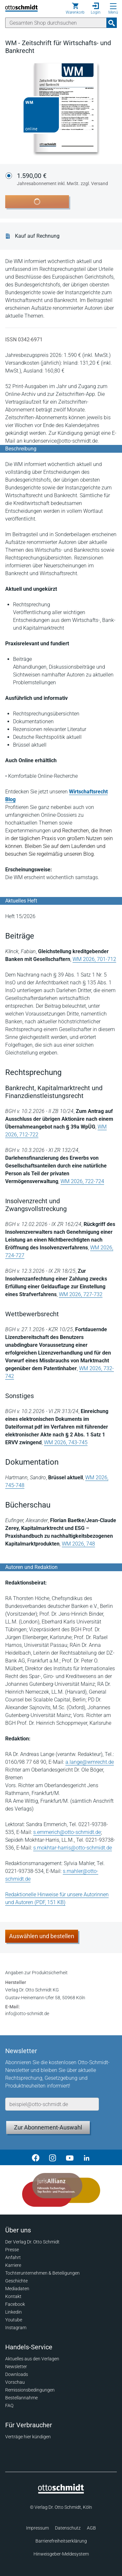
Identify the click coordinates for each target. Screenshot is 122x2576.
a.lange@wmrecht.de (89, 1762)
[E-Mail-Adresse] (52, 2104)
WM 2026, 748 (78, 1544)
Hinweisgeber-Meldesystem (61, 2554)
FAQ (9, 2405)
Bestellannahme (21, 2397)
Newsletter (16, 2366)
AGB (91, 2528)
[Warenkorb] (75, 8)
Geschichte (16, 2280)
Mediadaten (17, 2288)
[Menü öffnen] (113, 6)
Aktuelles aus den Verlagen (32, 2358)
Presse (12, 2249)
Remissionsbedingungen (30, 2390)
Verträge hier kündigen (28, 2436)
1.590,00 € (62, 179)
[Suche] (56, 23)
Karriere (13, 2265)
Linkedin (13, 2312)
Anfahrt (13, 2257)
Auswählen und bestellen (41, 1936)
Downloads (16, 2374)
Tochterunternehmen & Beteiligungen (42, 2273)
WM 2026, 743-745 (66, 1442)
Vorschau (15, 2382)
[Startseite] (61, 2491)
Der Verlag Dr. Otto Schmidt (32, 2241)
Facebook (15, 2304)
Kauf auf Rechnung (37, 236)
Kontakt (13, 2296)
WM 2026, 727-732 (80, 1294)
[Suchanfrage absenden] (111, 23)
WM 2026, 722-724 (82, 1181)
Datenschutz (68, 2528)
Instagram (15, 2327)
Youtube (13, 2319)
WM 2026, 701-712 (94, 959)
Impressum (37, 2528)
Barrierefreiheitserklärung (61, 2541)
